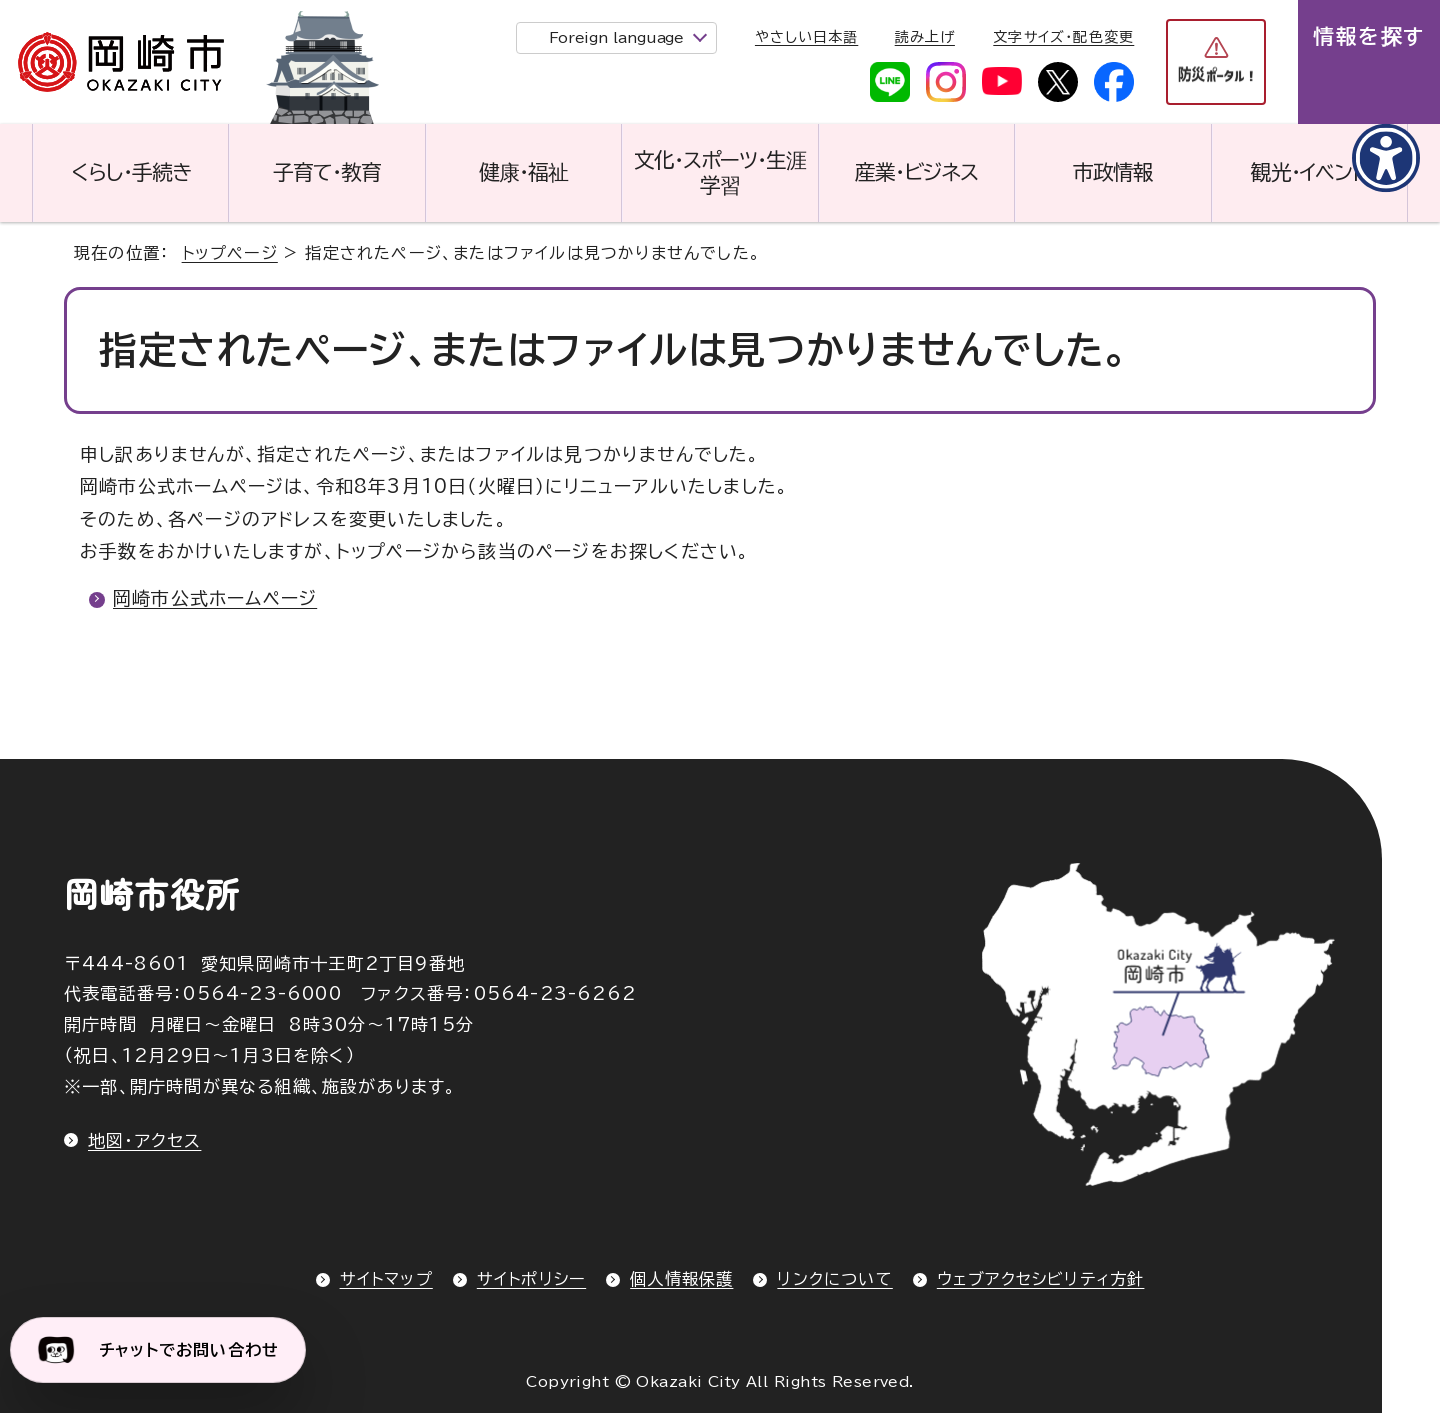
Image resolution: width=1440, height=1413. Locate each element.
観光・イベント (1309, 172)
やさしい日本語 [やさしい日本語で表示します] (806, 37)
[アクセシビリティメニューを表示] (1385, 159)
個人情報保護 (681, 1279)
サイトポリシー (531, 1279)
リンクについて (834, 1279)
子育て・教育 (327, 172)
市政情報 (1113, 172)
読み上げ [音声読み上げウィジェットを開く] (925, 37)
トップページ (230, 253)
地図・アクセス (144, 1140)
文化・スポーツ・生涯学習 (720, 172)
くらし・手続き (131, 172)
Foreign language (616, 37)
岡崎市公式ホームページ (215, 598)
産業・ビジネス (916, 172)
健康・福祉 (523, 172)
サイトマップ (386, 1279)
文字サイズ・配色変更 (1063, 37)
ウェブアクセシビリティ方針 (1041, 1279)
